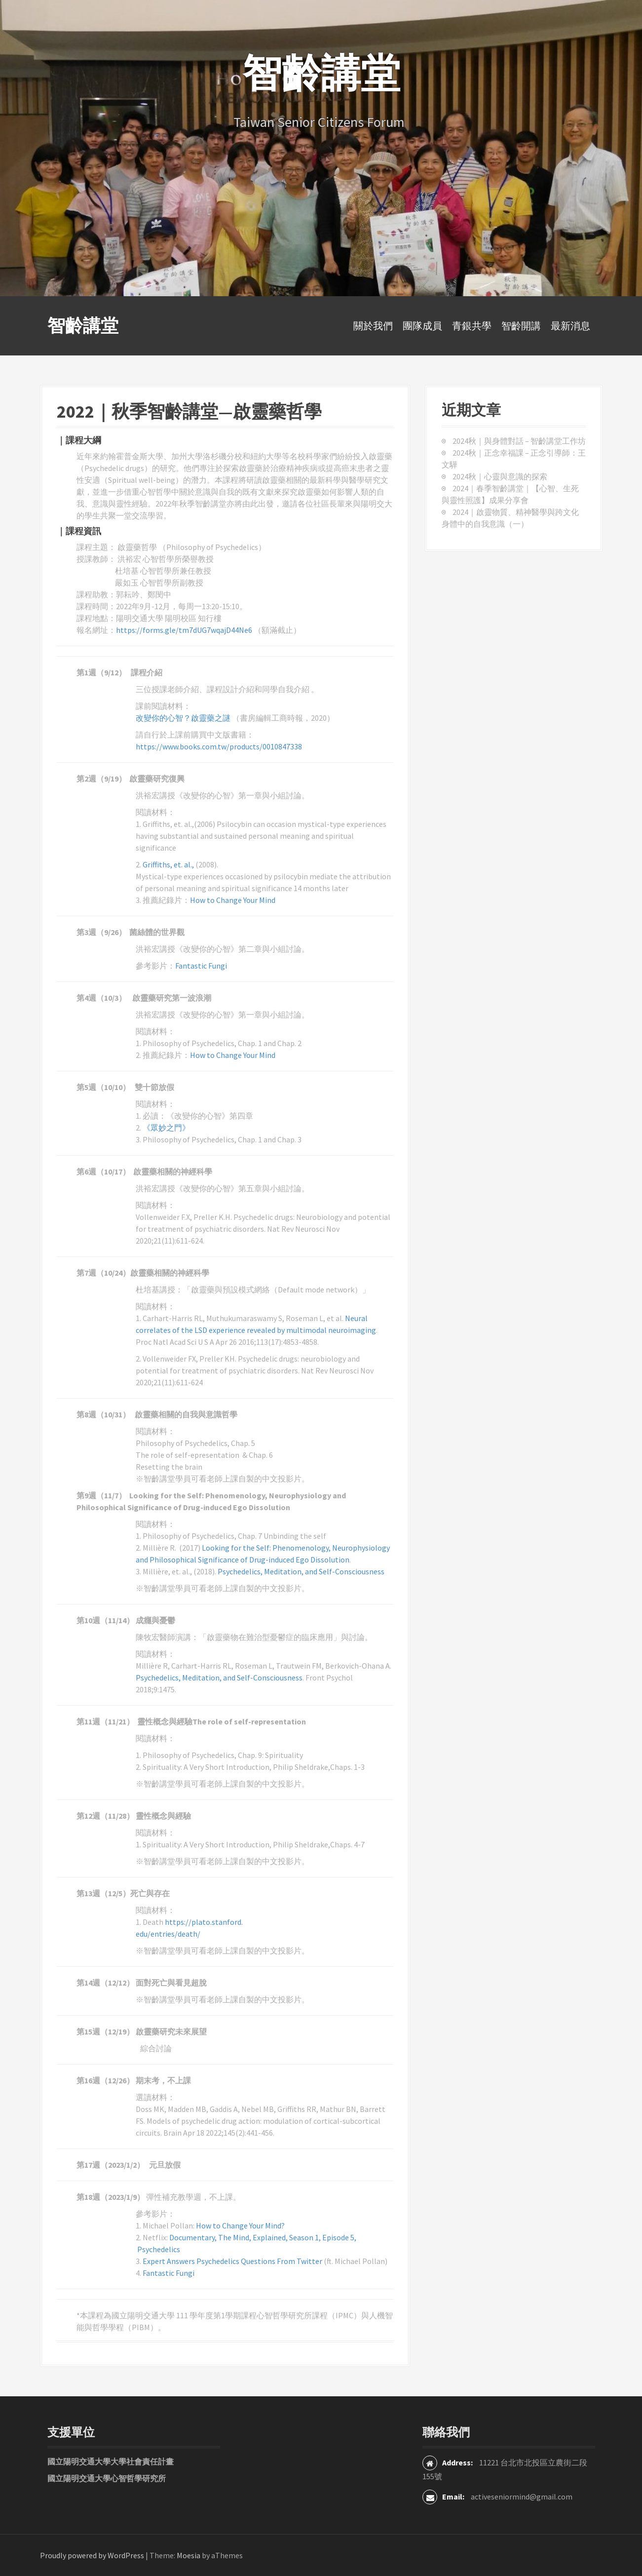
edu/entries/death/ (168, 1934)
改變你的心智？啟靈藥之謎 (184, 718)
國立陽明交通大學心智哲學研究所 (106, 2478)
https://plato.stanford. (204, 1922)
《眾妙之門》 (166, 1127)
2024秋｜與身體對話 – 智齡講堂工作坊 (519, 441)
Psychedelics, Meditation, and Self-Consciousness (301, 1571)
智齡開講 (521, 325)
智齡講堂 (82, 325)
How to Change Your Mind (232, 900)
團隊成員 (422, 325)
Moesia (188, 2555)
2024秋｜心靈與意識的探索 (500, 476)
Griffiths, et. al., (168, 864)
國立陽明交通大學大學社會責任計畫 (110, 2461)
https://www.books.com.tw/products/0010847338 (219, 746)
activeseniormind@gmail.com (521, 2496)
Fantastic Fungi (201, 966)
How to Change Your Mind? (241, 2225)
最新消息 (570, 325)
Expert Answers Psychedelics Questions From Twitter (232, 2261)
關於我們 (373, 325)
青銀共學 (471, 325)
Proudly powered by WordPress (92, 2555)
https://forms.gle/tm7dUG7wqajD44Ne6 (185, 630)
